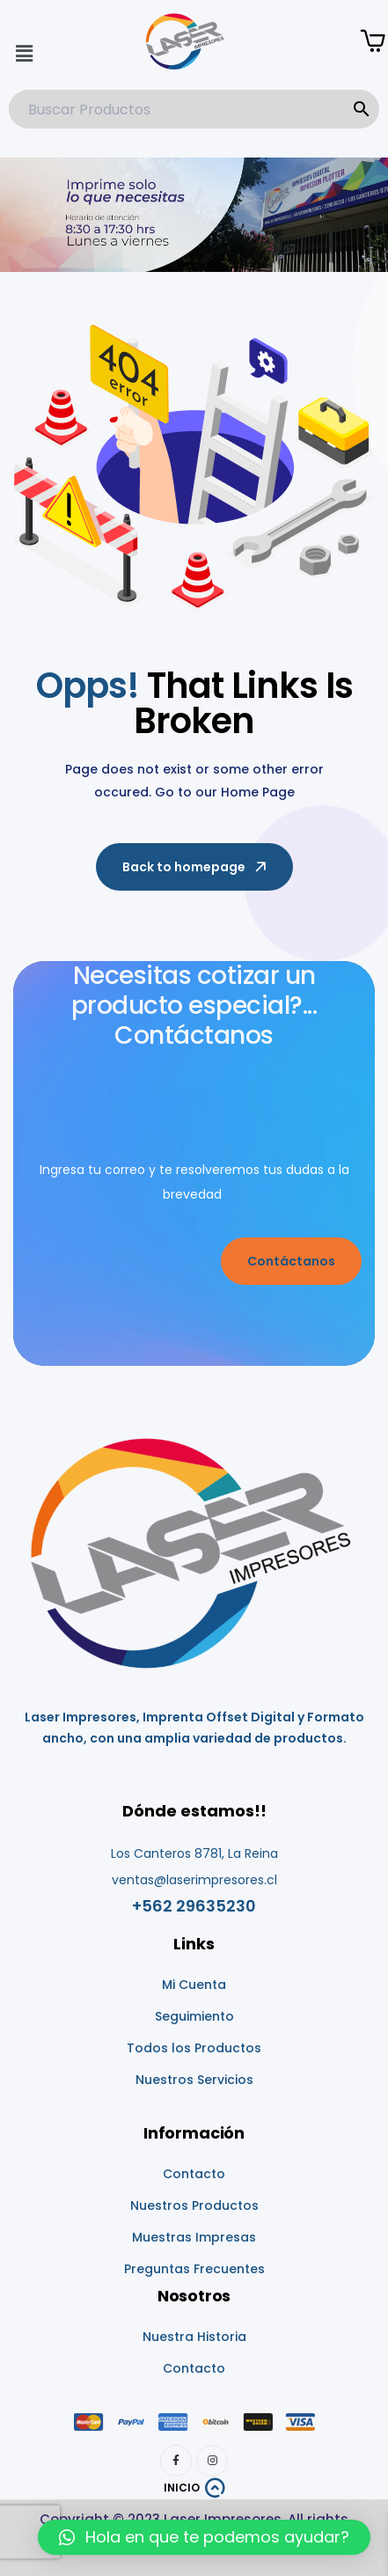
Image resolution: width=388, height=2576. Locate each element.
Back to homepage (195, 867)
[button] (24, 53)
